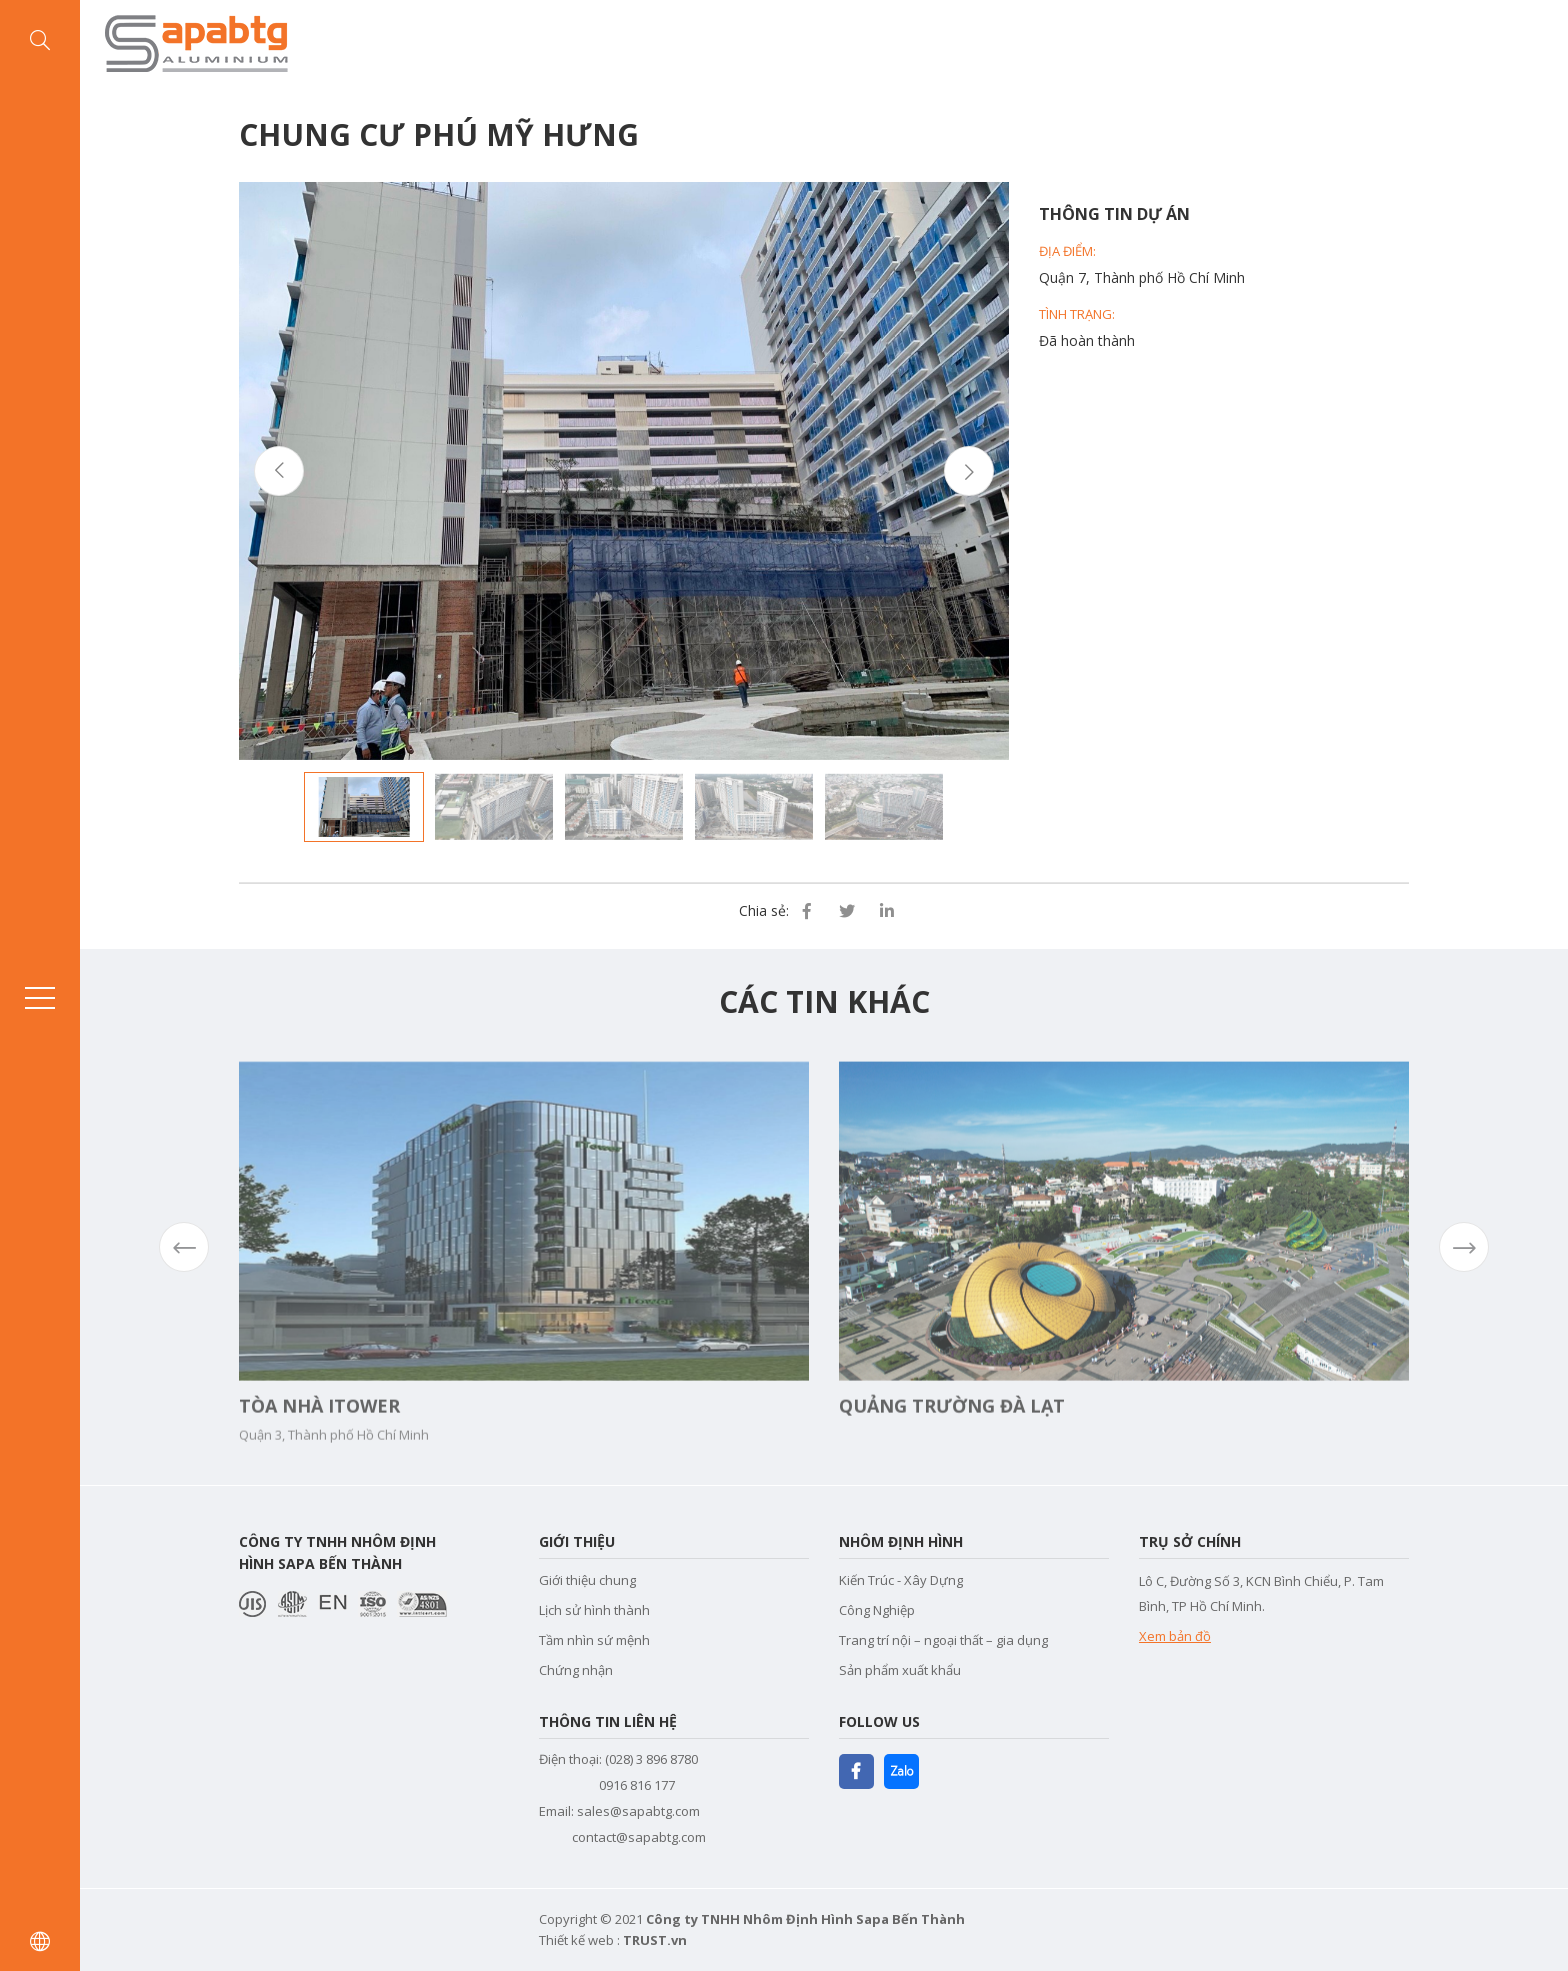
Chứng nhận (576, 1670)
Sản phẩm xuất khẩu (900, 1670)
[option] (624, 471)
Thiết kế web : (579, 1940)
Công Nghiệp (877, 1610)
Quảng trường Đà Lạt (952, 1441)
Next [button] (969, 471)
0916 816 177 (637, 1785)
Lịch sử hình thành (594, 1610)
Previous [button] (279, 471)
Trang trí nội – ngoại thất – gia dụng (943, 1640)
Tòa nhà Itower (319, 1441)
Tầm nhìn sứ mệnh (594, 1640)
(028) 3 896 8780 (651, 1759)
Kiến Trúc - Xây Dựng (901, 1580)
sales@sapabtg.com (638, 1811)
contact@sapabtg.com (639, 1837)
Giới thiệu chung (587, 1580)
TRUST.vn (655, 1940)
